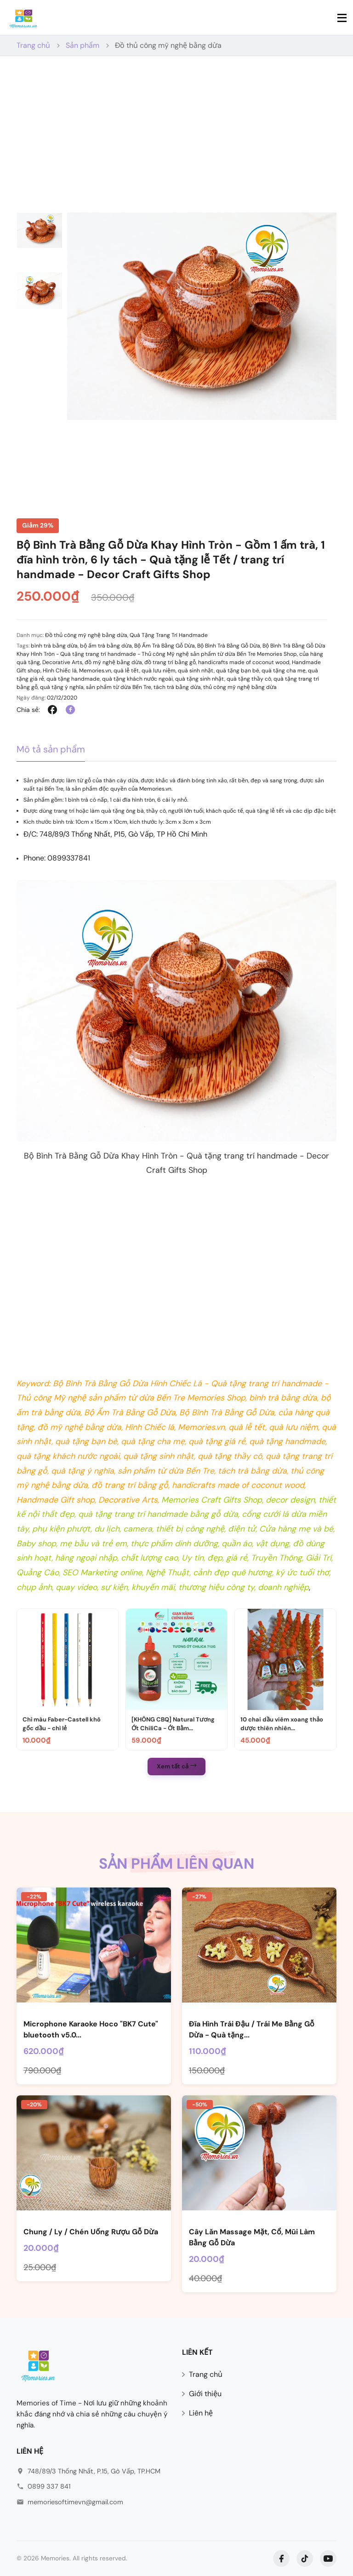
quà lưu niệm (159, 670)
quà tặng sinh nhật (199, 679)
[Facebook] (281, 2558)
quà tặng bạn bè (237, 670)
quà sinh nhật (196, 670)
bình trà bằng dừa (54, 645)
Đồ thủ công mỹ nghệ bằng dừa (168, 45)
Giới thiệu (205, 2393)
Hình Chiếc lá (60, 670)
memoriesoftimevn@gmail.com (75, 2502)
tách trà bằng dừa (177, 687)
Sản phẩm (82, 45)
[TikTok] (304, 2558)
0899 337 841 (49, 2486)
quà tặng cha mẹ (284, 670)
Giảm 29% (37, 525)
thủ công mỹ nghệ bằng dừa (240, 687)
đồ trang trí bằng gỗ (170, 662)
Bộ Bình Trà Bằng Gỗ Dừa (228, 645)
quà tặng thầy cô (249, 679)
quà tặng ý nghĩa (62, 687)
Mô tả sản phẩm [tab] (51, 749)
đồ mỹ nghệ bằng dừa (113, 662)
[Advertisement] (176, 143)
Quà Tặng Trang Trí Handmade (169, 635)
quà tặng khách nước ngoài (137, 679)
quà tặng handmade (73, 679)
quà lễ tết (126, 670)
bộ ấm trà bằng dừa (106, 645)
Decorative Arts (62, 662)
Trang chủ (33, 45)
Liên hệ (201, 2413)
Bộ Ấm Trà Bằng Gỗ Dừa (164, 645)
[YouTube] (328, 2558)
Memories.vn (95, 670)
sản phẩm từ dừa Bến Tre (118, 687)
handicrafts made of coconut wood (244, 662)
